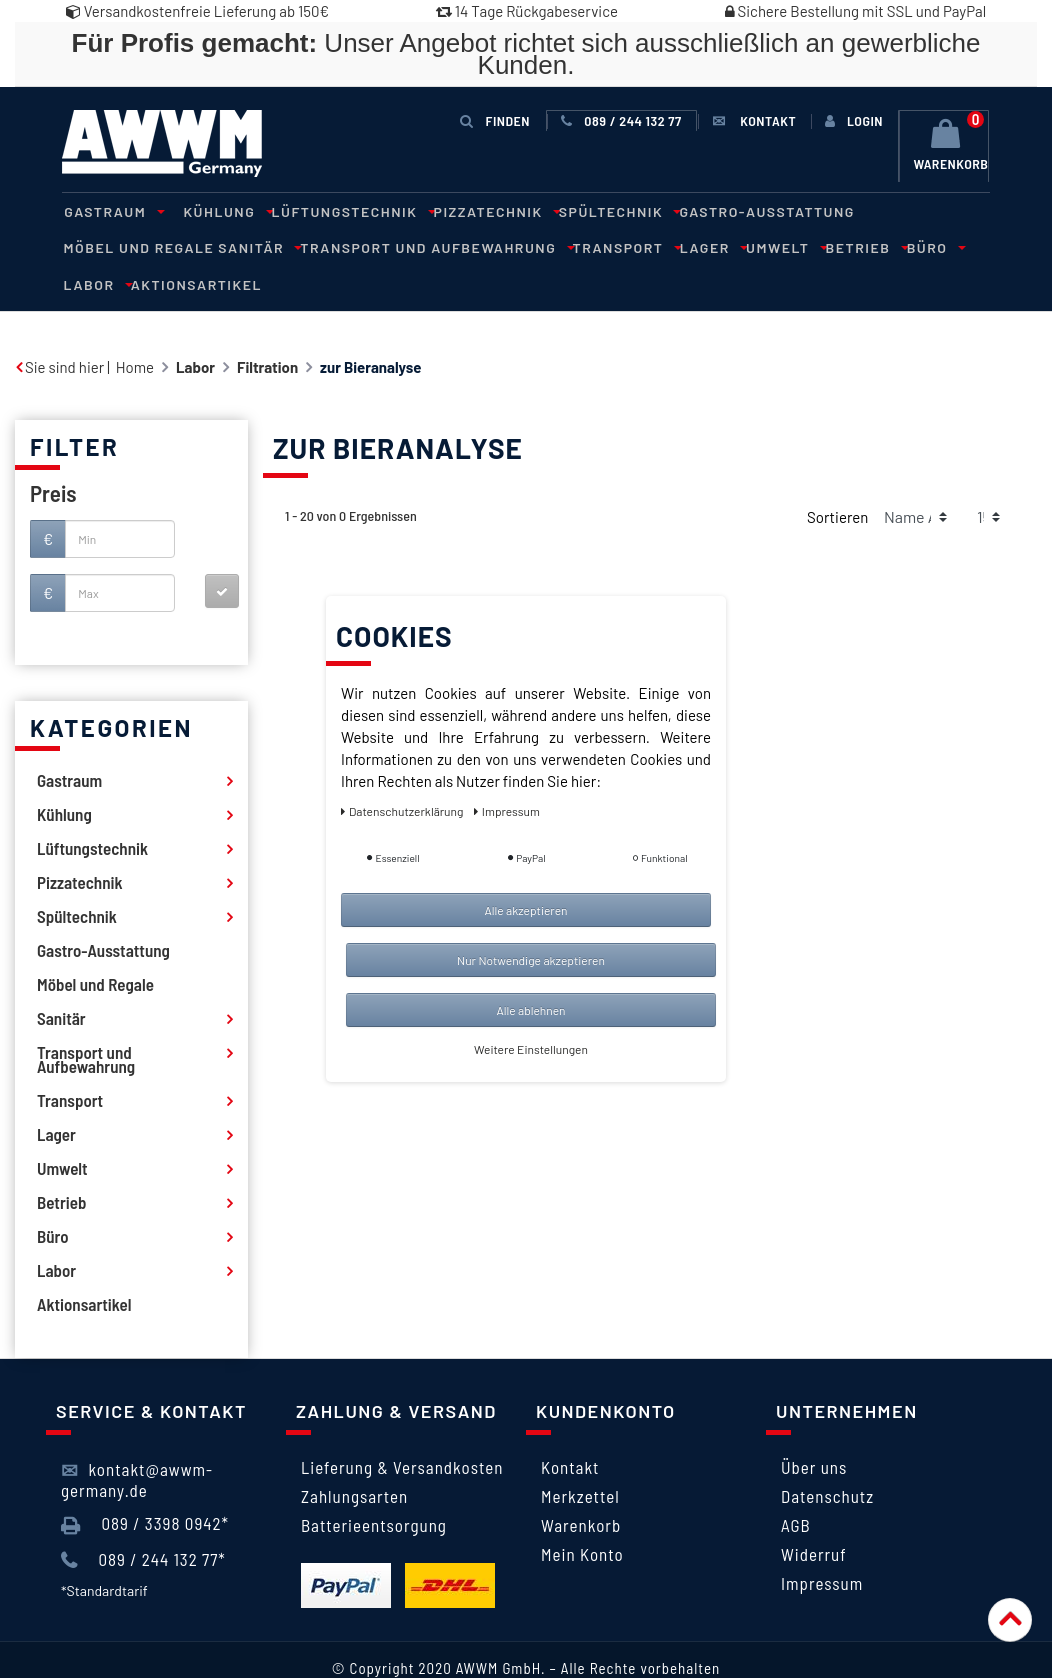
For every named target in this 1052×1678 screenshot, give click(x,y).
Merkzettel (580, 1458)
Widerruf (814, 1516)
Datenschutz (827, 1458)
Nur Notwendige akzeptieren (531, 960)
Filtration (267, 329)
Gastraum (109, 210)
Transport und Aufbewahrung (272, 246)
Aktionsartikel (899, 246)
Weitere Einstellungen (531, 1049)
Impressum (822, 1545)
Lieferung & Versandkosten (402, 1429)
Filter (74, 408)
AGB (796, 1487)
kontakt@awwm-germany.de (137, 1442)
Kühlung (218, 210)
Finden (496, 120)
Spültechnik (595, 210)
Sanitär (100, 246)
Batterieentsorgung (374, 1487)
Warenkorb (581, 1487)
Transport (456, 246)
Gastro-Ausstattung (740, 210)
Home (135, 329)
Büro (746, 246)
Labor (803, 246)
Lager (539, 246)
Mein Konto (582, 1516)
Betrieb (682, 246)
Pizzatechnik (477, 210)
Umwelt (607, 246)
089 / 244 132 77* (143, 1522)
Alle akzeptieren (525, 910)
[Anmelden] (854, 121)
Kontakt (570, 1429)
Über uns (814, 1429)
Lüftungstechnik (338, 210)
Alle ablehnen (530, 1010)
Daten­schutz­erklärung (403, 811)
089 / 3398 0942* (145, 1487)
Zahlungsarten (354, 1458)
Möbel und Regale (902, 210)
